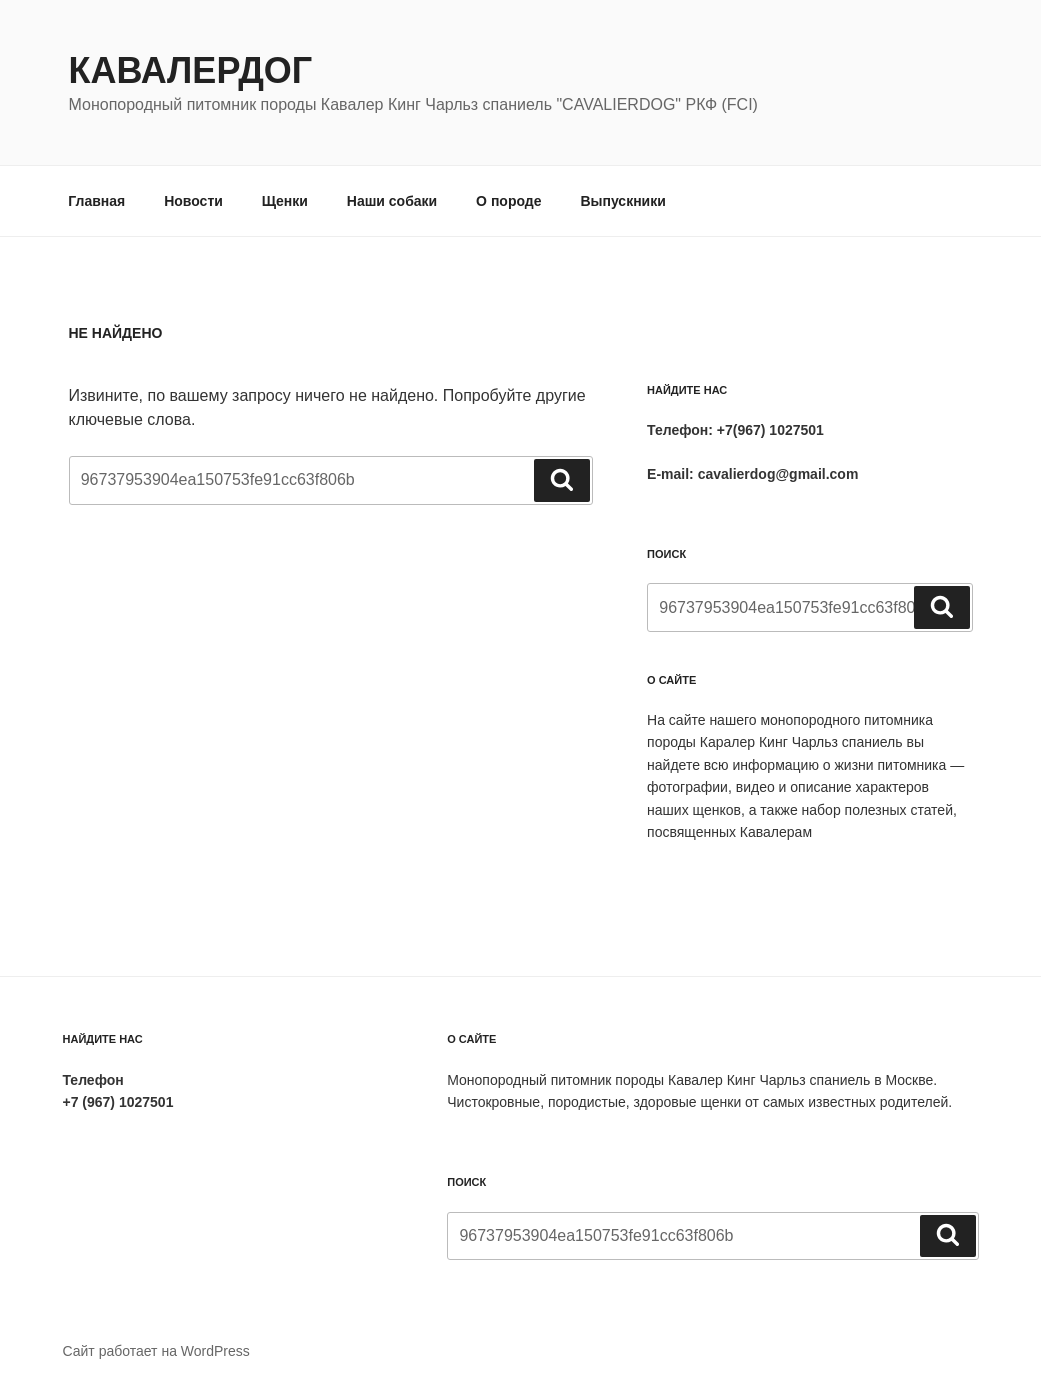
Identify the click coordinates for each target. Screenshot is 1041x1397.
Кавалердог (191, 70)
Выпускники (622, 201)
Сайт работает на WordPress (156, 1351)
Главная (96, 201)
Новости (193, 201)
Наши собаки (392, 201)
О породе (508, 201)
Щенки (285, 201)
